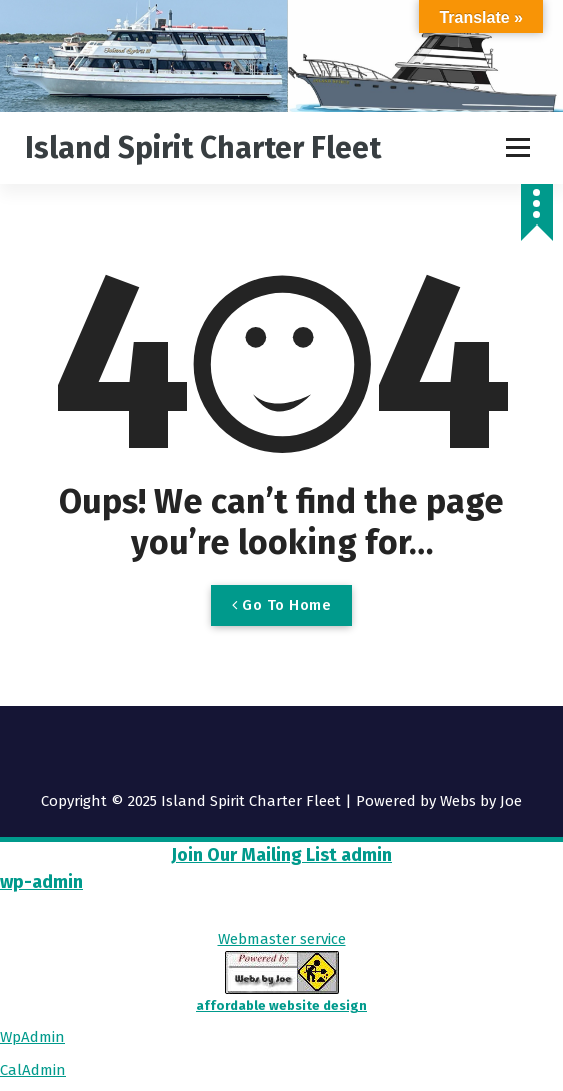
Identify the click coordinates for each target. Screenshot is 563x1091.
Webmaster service (282, 939)
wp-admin (41, 882)
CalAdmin (33, 1070)
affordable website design (281, 1005)
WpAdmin (32, 1037)
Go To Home (281, 605)
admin (364, 855)
